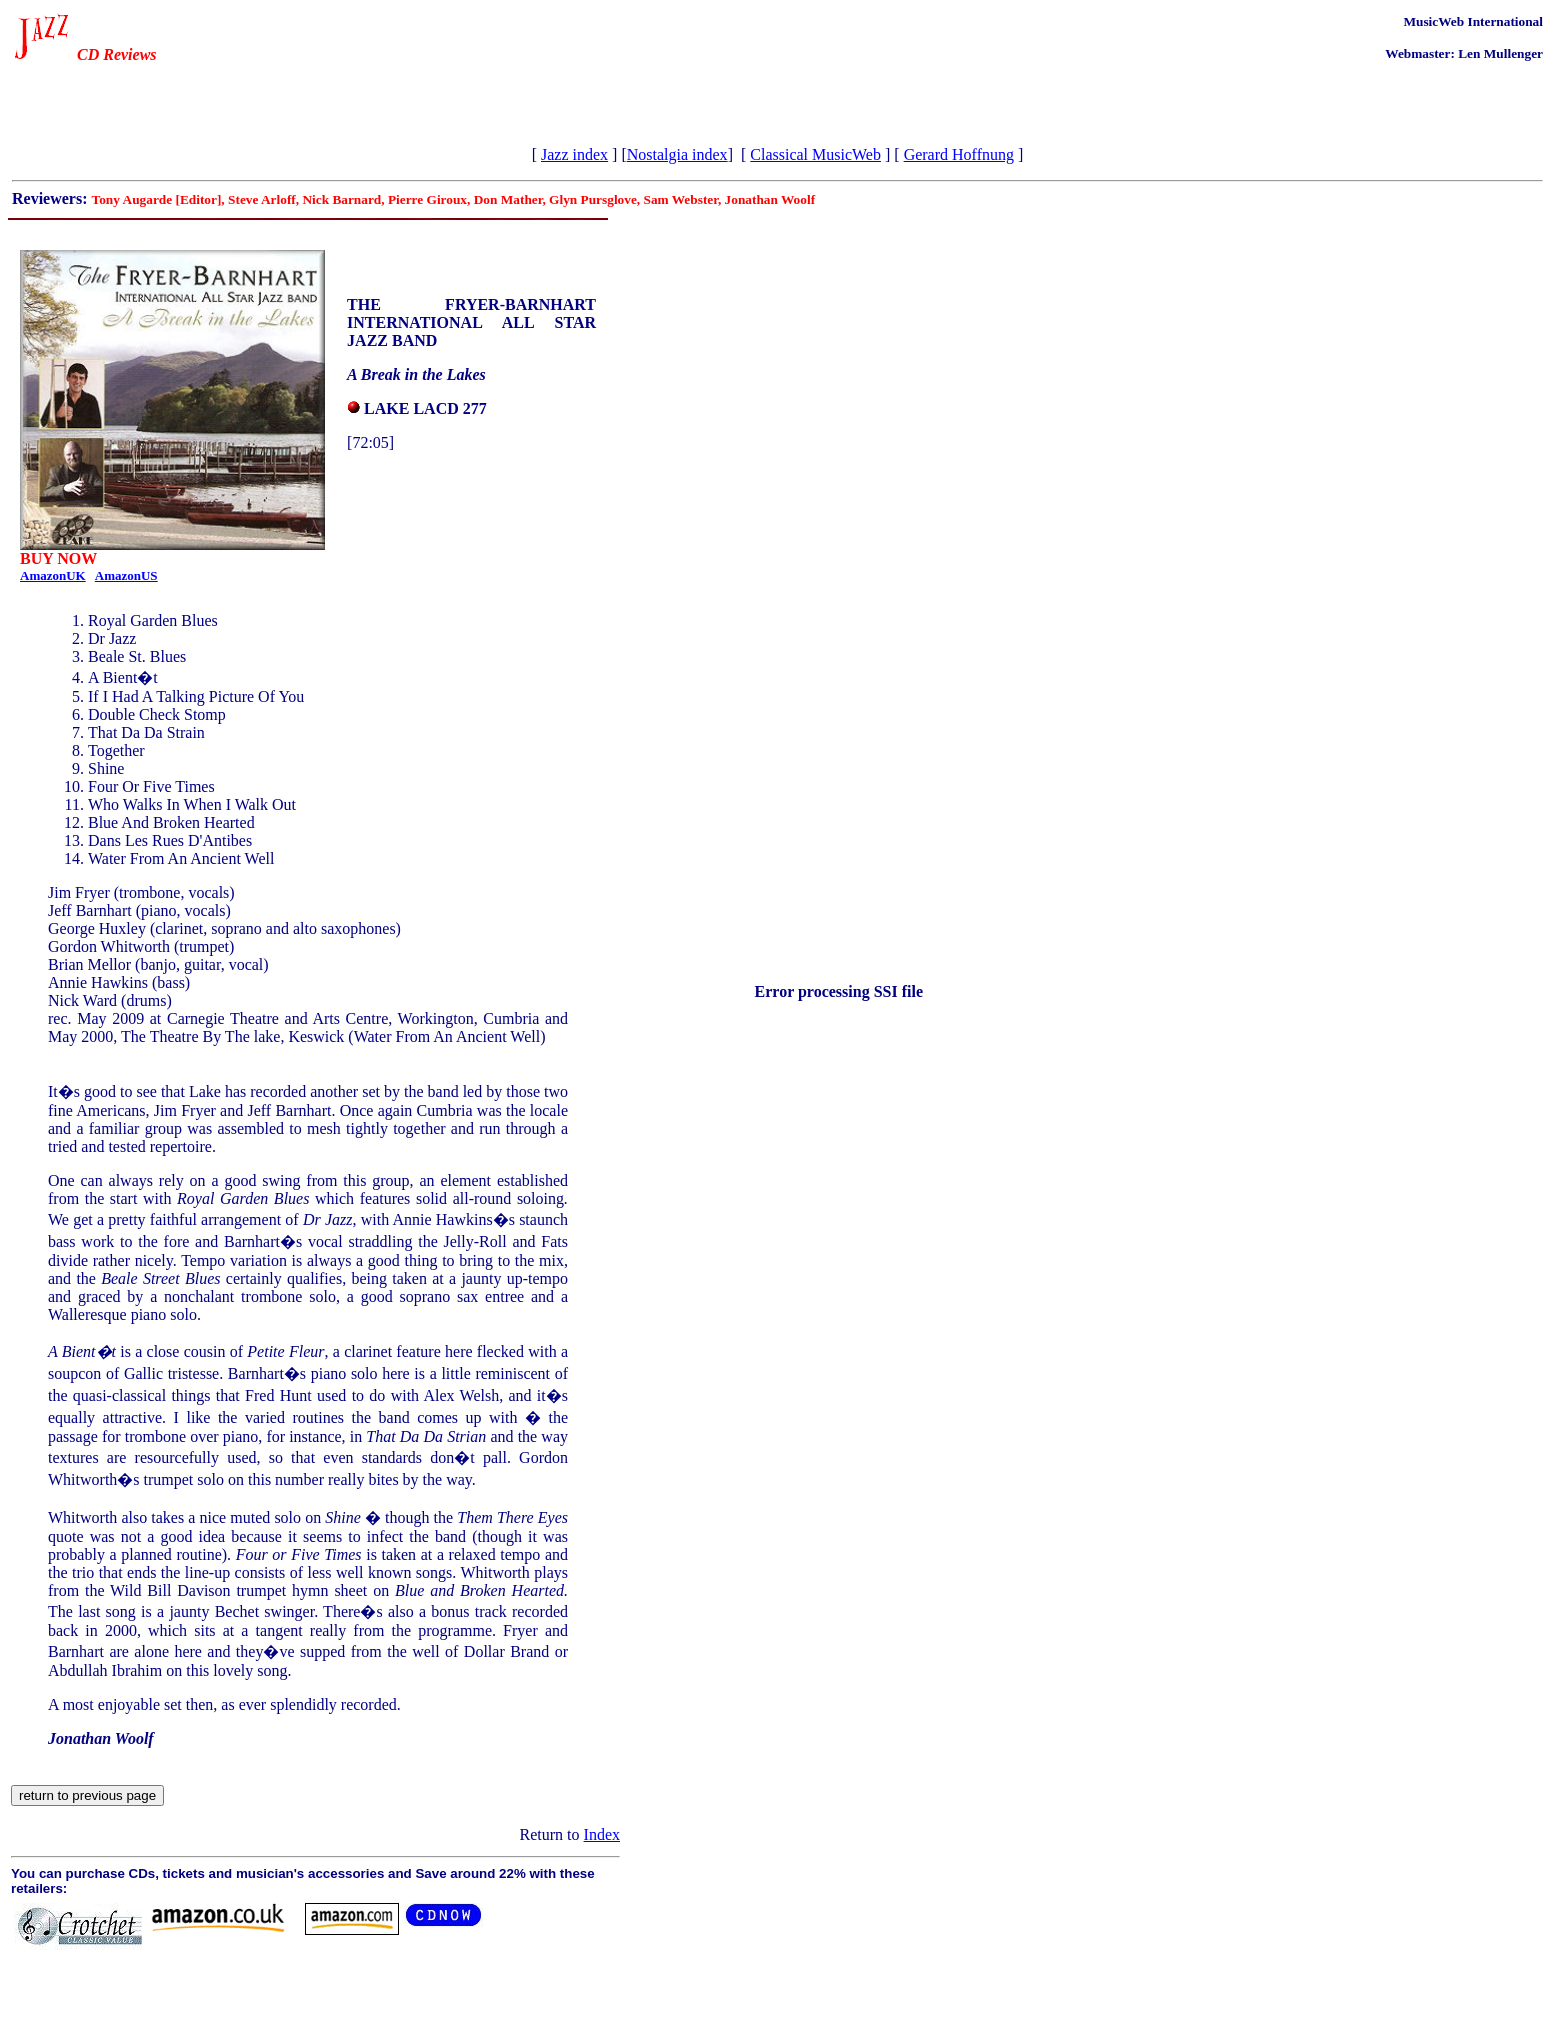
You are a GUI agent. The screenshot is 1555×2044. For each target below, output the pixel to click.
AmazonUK (53, 575)
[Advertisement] (246, 100)
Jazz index (574, 154)
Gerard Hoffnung (959, 154)
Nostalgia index (677, 154)
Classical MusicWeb (815, 154)
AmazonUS (126, 575)
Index (602, 1834)
